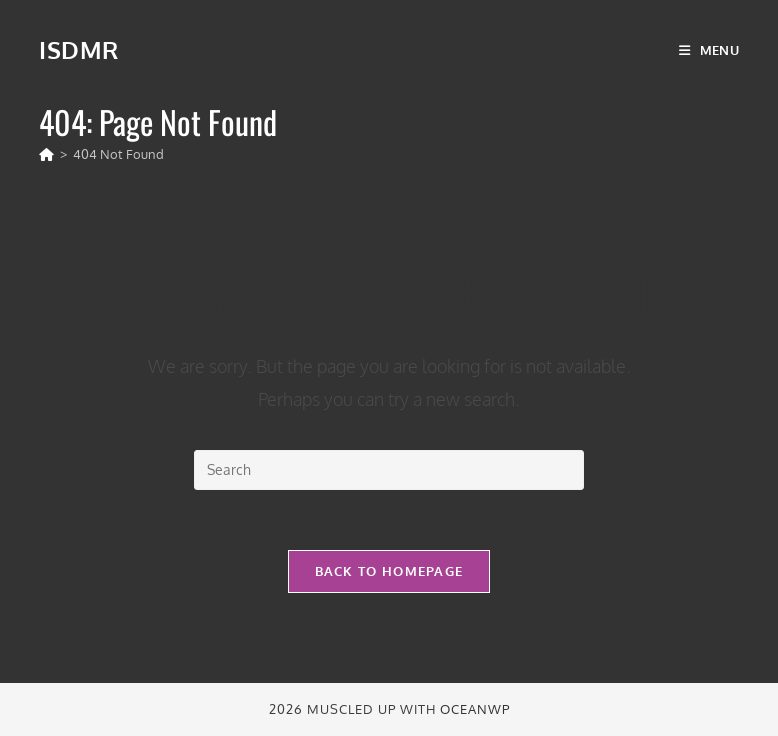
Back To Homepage (389, 571)
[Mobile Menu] (709, 50)
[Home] (46, 154)
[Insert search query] (389, 470)
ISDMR (79, 49)
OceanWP (475, 709)
